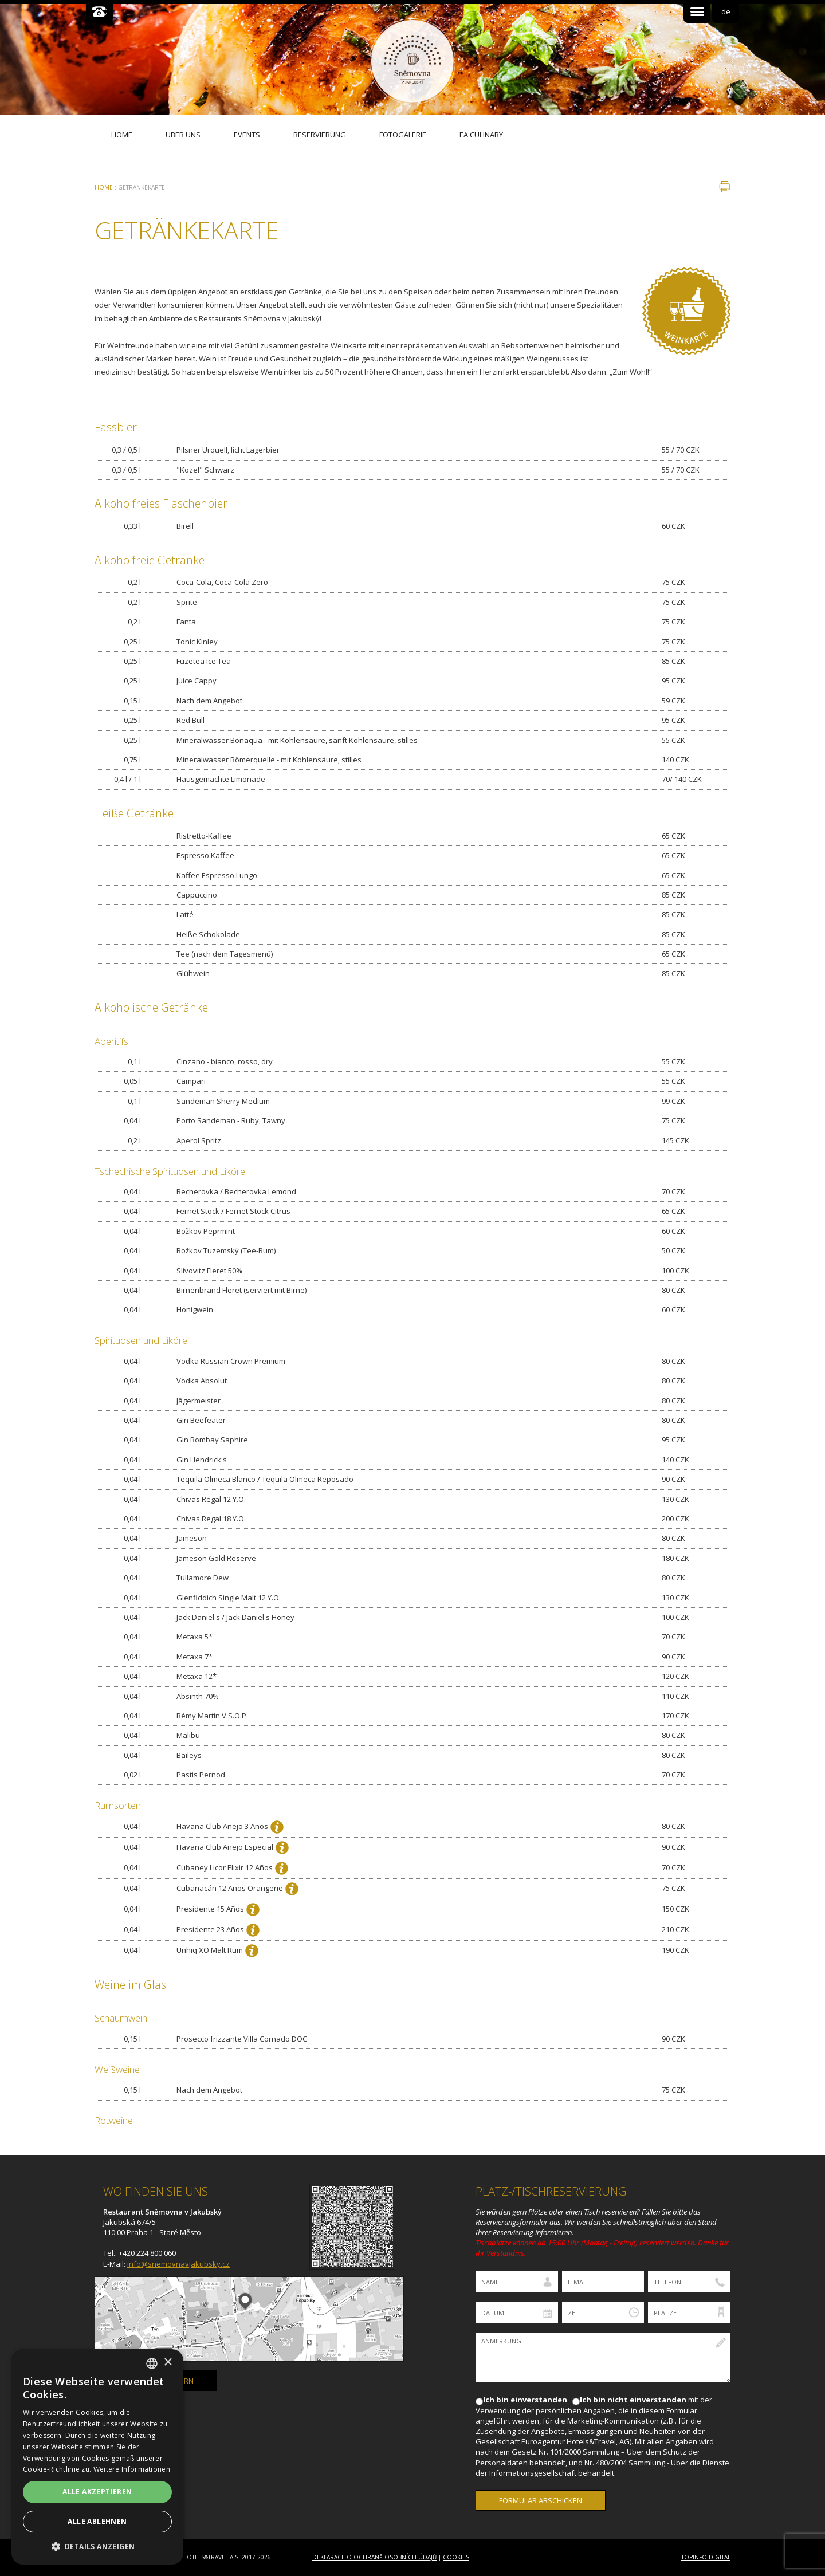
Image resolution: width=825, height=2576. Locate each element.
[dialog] (97, 2457)
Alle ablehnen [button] (97, 2521)
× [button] (167, 2362)
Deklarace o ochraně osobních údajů (374, 2557)
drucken (724, 186)
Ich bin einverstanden (525, 2399)
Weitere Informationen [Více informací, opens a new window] (131, 2469)
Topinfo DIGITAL (705, 2557)
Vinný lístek (686, 311)
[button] (97, 2546)
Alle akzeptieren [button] (97, 2491)
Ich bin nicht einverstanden (633, 2399)
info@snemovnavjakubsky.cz (178, 2264)
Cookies (456, 2557)
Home (104, 187)
